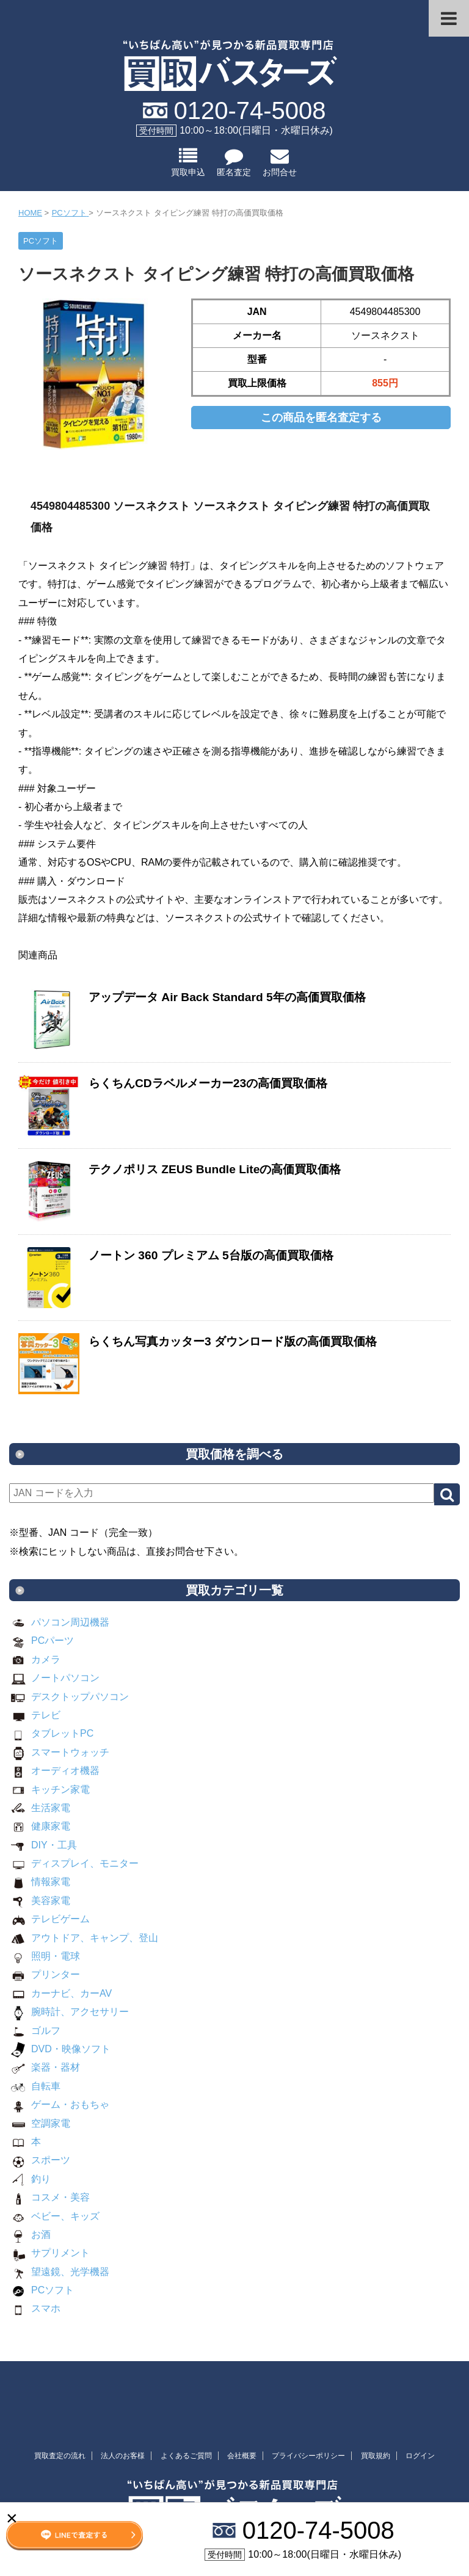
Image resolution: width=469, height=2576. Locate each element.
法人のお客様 (123, 2455)
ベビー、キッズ (54, 2216)
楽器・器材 (44, 2067)
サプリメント (49, 2253)
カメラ (34, 1659)
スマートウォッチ (59, 1752)
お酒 (30, 2234)
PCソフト (41, 2290)
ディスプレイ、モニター (74, 1863)
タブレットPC (51, 1733)
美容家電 (39, 1900)
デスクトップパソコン (69, 1696)
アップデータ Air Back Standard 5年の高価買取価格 (227, 997)
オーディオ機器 (54, 1770)
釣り (30, 2179)
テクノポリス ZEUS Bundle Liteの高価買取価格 (215, 1169)
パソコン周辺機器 (59, 1622)
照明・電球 (44, 1956)
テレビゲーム (49, 1919)
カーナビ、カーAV (60, 1993)
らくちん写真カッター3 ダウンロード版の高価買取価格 (233, 1341)
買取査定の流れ (59, 2455)
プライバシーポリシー (308, 2455)
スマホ (34, 2308)
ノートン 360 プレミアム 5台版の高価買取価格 (211, 1255)
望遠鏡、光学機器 (59, 2272)
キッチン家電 (49, 1789)
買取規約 (375, 2455)
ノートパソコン (54, 1678)
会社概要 (241, 2455)
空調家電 (39, 2123)
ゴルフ (34, 2030)
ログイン (420, 2455)
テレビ (34, 1715)
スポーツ (39, 2160)
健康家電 (39, 1826)
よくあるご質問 (186, 2455)
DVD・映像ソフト (60, 2049)
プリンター (44, 1974)
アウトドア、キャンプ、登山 (83, 1938)
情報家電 (39, 1881)
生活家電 (39, 1808)
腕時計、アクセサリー (69, 2011)
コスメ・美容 (49, 2197)
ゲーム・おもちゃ (59, 2104)
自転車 (34, 2086)
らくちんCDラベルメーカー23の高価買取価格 (208, 1083)
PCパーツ (41, 1640)
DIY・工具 (43, 1845)
